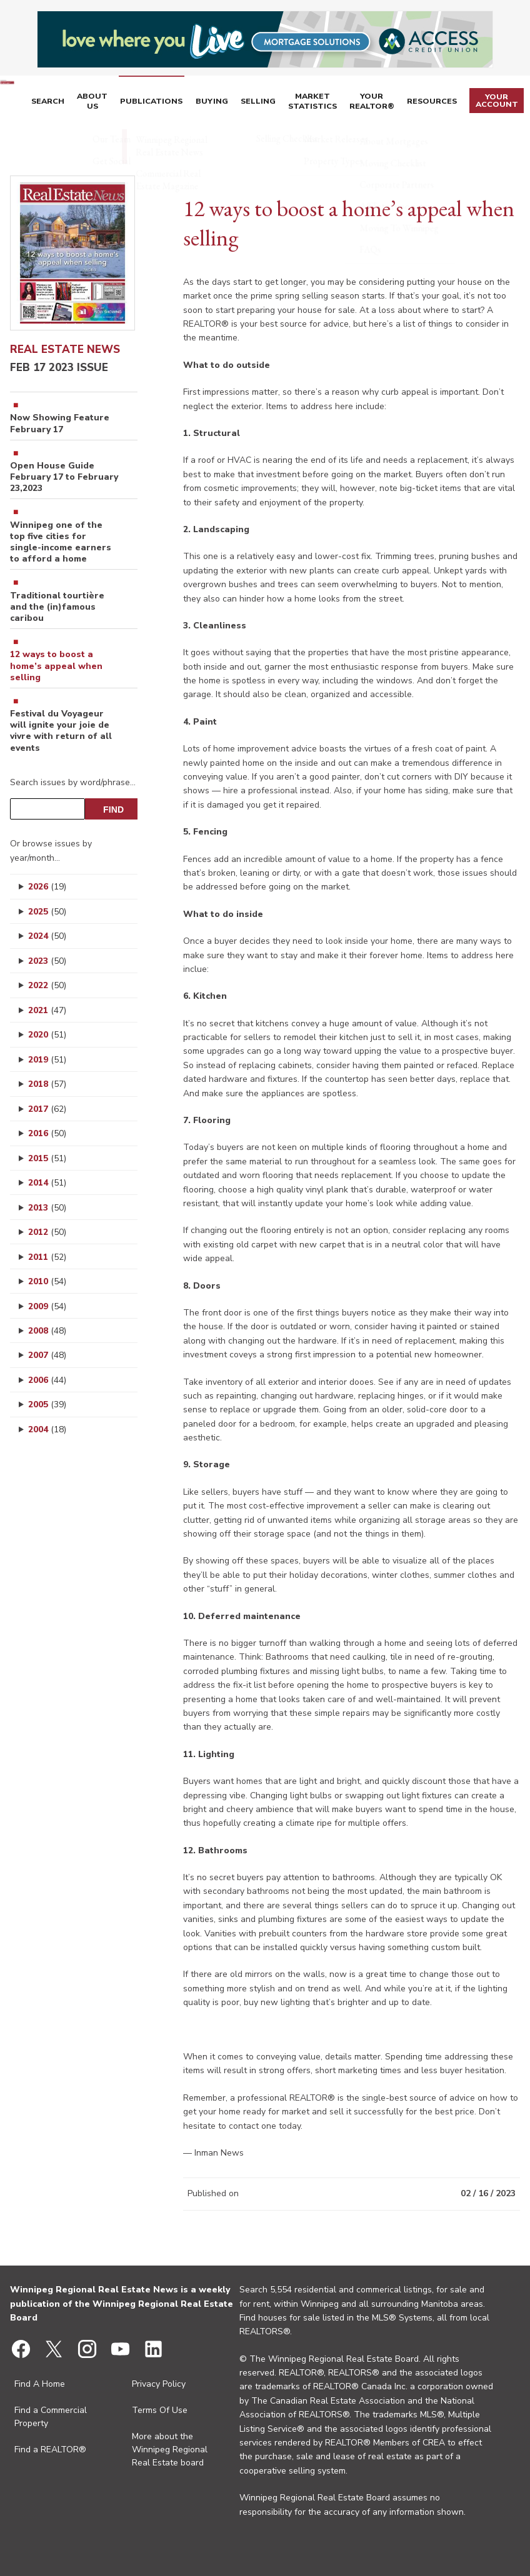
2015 (47, 1158)
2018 (47, 1084)
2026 (47, 887)
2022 (47, 985)
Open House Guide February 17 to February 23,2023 (64, 477)
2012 (47, 1232)
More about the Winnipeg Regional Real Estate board (170, 2449)
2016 (47, 1133)
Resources (441, 102)
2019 (47, 1060)
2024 (47, 936)
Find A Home (39, 2384)
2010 (47, 1281)
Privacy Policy (159, 2384)
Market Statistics (332, 102)
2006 (47, 1380)
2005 (47, 1404)
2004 (47, 1429)
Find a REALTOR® (50, 2449)
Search (90, 102)
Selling (282, 102)
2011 (47, 1257)
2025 (47, 912)
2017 (47, 1109)
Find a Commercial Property (50, 2416)
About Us (130, 102)
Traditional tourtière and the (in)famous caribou (57, 607)
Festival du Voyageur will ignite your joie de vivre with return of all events (61, 731)
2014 (47, 1183)
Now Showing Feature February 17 (59, 423)
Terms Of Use (160, 2410)
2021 (47, 1010)
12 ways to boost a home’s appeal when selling (56, 666)
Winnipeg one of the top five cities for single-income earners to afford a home (60, 542)
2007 (47, 1355)
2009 (47, 1306)
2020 (47, 1035)
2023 (47, 961)
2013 (47, 1208)
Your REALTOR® (386, 102)
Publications (184, 102)
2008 (47, 1331)
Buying (239, 102)
